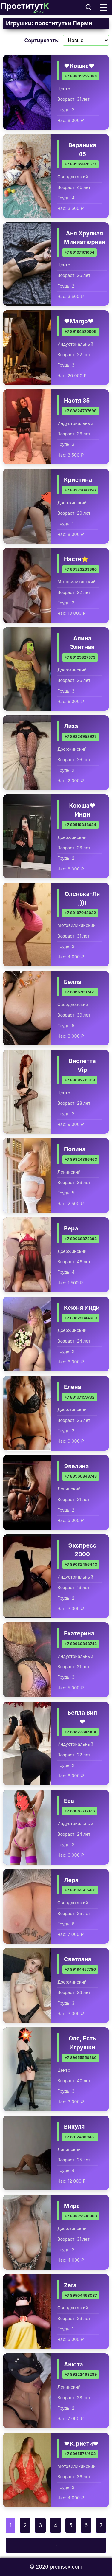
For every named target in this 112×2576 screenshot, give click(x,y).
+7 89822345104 (80, 1732)
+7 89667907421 (80, 992)
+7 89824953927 (80, 737)
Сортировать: (42, 41)
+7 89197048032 (80, 913)
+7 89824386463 (81, 1159)
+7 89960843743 (81, 1476)
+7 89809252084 (81, 76)
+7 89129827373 (80, 657)
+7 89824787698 (80, 411)
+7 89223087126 (80, 490)
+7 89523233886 (81, 569)
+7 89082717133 (80, 1811)
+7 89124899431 (80, 2137)
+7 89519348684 (80, 825)
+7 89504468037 (81, 2295)
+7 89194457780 (80, 1969)
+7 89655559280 (81, 2057)
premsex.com (66, 2567)
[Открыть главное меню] (103, 7)
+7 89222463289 (81, 2374)
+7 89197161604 (79, 252)
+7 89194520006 (80, 331)
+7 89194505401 (80, 1890)
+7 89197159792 (80, 1397)
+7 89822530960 (81, 2216)
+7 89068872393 (81, 1238)
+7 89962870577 (80, 164)
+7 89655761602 (80, 2454)
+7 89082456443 (81, 1564)
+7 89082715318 (80, 1080)
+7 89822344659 (81, 1318)
